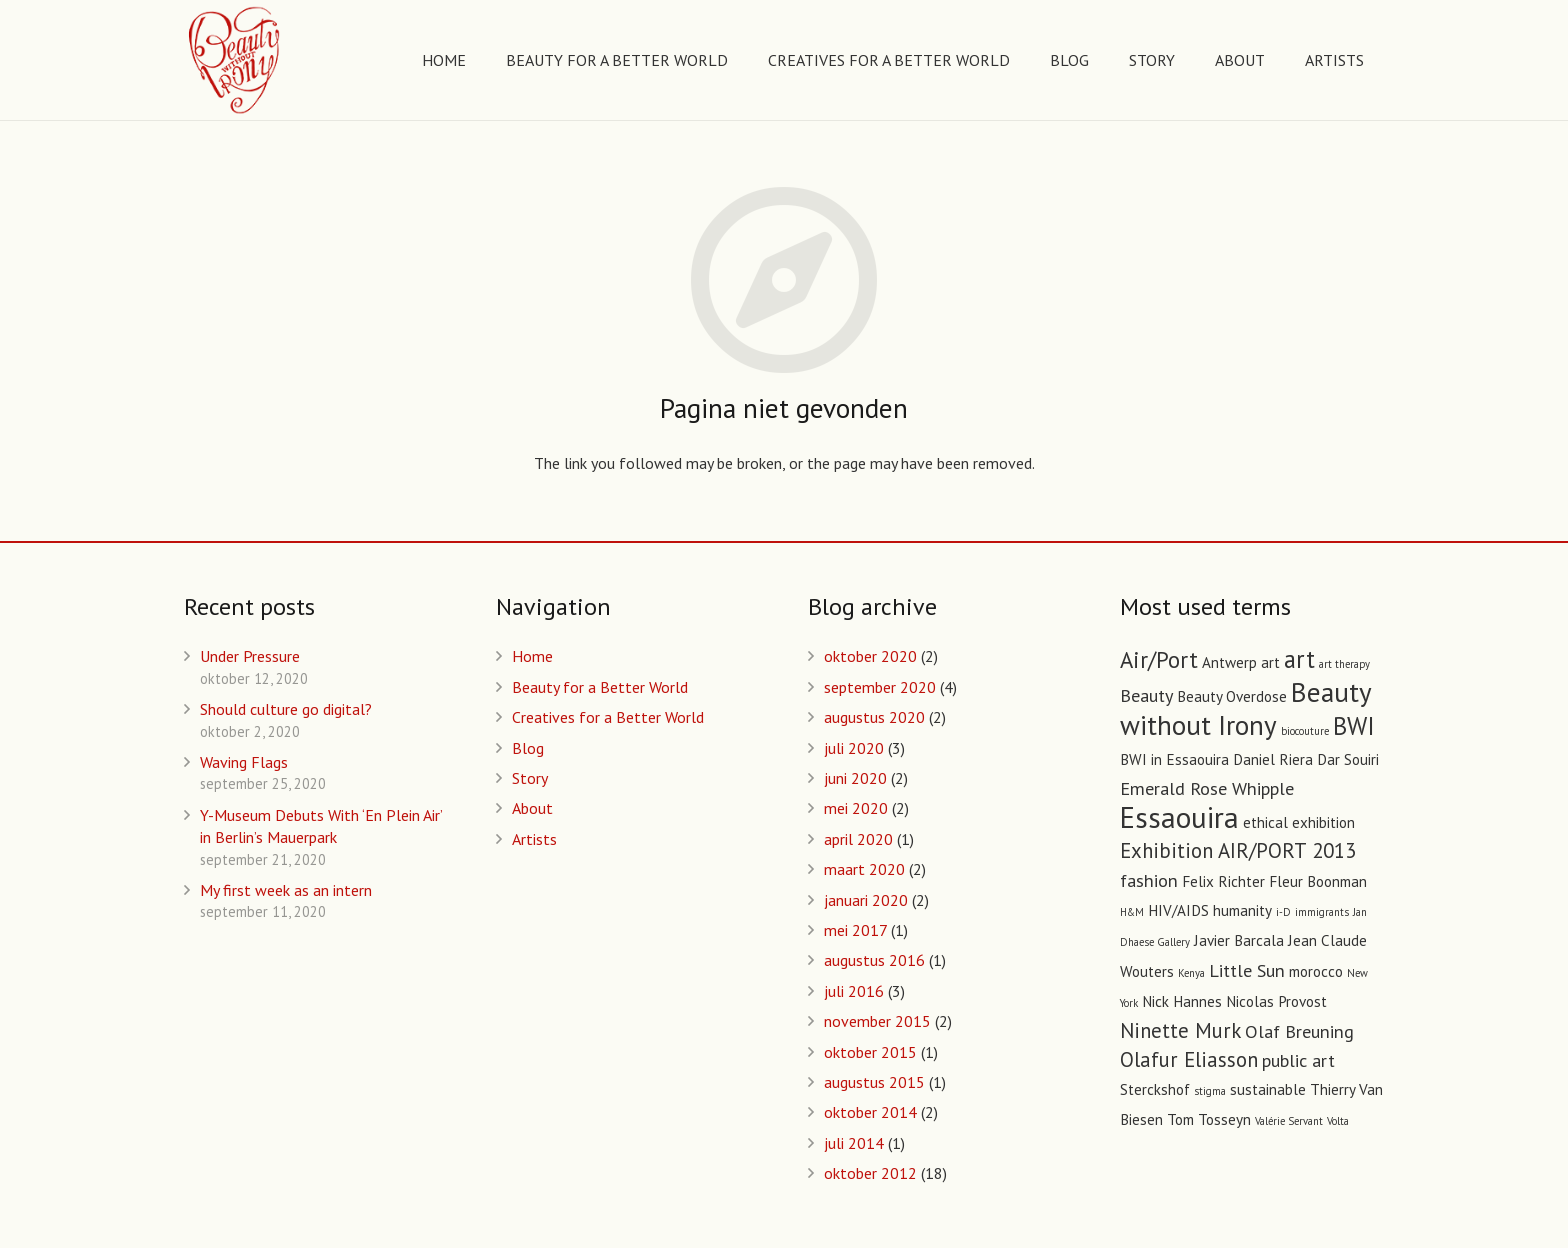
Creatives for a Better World (608, 717)
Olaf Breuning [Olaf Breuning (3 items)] (1299, 1031)
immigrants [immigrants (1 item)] (1322, 912)
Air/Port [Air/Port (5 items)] (1159, 659)
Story (530, 778)
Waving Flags (244, 762)
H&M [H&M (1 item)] (1132, 912)
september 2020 (880, 687)
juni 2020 (855, 778)
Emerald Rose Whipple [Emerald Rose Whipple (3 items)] (1207, 788)
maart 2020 (864, 869)
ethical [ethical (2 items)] (1265, 822)
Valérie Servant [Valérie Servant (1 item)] (1289, 1121)
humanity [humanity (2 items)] (1242, 910)
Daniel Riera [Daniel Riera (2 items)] (1273, 759)
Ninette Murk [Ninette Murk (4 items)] (1180, 1030)
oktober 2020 (870, 656)
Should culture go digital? (286, 709)
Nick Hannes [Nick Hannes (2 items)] (1182, 1001)
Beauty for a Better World (600, 687)
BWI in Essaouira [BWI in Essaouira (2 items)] (1174, 759)
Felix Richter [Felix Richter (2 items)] (1223, 881)
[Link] (235, 60)
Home (532, 656)
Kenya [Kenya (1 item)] (1191, 973)
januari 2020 (866, 900)
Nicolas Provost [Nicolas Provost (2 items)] (1276, 1001)
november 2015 (877, 1021)
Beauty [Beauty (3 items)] (1146, 695)
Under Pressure (250, 656)
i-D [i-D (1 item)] (1283, 912)
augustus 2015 (874, 1082)
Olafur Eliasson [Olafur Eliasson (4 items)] (1189, 1059)
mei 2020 (856, 808)
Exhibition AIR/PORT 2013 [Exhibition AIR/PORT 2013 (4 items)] (1238, 850)
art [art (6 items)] (1299, 659)
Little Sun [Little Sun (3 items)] (1247, 970)
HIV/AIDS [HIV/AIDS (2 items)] (1178, 910)
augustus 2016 (874, 960)
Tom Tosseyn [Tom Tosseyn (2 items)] (1209, 1119)
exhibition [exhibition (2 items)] (1323, 822)
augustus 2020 (874, 717)
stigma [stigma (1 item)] (1210, 1091)
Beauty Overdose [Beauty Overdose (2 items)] (1232, 696)
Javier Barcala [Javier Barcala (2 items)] (1239, 940)
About (532, 808)
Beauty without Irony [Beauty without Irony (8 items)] (1245, 708)
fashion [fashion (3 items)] (1149, 880)
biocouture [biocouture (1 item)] (1305, 731)
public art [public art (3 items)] (1298, 1060)
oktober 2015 (870, 1052)
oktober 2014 (870, 1112)
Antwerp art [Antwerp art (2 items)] (1241, 662)
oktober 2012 (870, 1173)
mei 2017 (855, 930)
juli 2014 (854, 1143)
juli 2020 (854, 748)
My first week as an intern (286, 890)
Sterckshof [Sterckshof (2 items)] (1155, 1089)
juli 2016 (854, 991)
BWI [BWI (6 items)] (1354, 726)
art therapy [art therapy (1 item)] (1344, 664)
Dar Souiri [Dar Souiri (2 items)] (1348, 759)
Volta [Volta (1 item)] (1338, 1121)
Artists (534, 839)
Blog (528, 748)
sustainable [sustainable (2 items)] (1268, 1089)
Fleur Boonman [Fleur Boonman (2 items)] (1318, 881)
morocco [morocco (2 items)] (1316, 971)
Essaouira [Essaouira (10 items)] (1179, 817)
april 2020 (858, 839)
